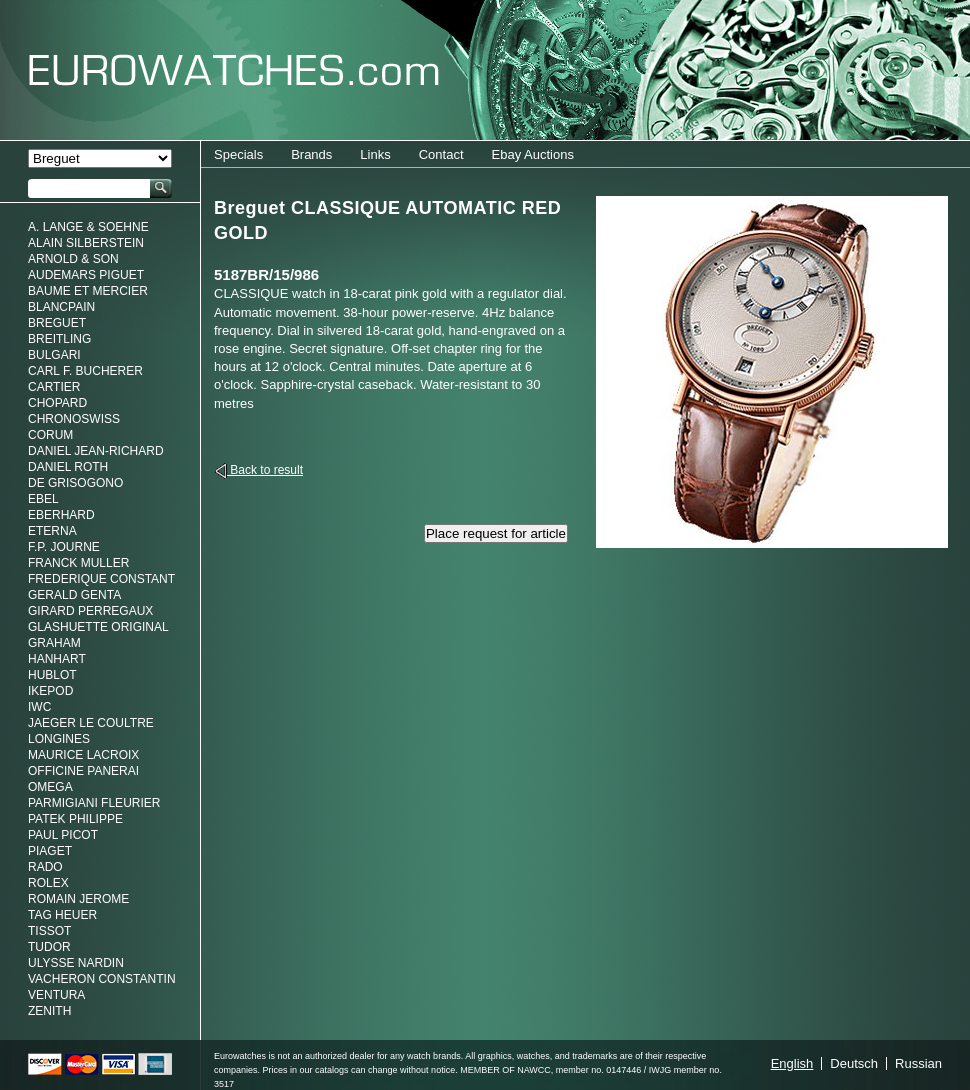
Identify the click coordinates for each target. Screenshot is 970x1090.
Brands (311, 154)
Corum (50, 435)
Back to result (265, 470)
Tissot (49, 931)
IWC (39, 707)
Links (375, 154)
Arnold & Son (73, 259)
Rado (45, 867)
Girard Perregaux (90, 611)
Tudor (49, 947)
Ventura (56, 995)
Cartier (54, 387)
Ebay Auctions (533, 154)
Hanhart (57, 659)
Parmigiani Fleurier (94, 803)
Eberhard (61, 515)
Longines (59, 739)
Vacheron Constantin (102, 979)
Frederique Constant (101, 579)
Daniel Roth (68, 467)
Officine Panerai (83, 771)
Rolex (48, 883)
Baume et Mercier (88, 291)
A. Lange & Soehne (88, 227)
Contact (441, 154)
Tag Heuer (62, 915)
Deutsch (854, 1063)
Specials (238, 154)
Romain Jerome (78, 899)
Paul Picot (63, 835)
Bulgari (54, 355)
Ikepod (50, 691)
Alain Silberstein (86, 243)
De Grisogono (75, 483)
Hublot (52, 675)
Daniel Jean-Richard (96, 451)
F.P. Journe (64, 547)
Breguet (57, 323)
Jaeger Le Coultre (91, 723)
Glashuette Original (98, 627)
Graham (54, 643)
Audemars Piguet (86, 275)
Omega (50, 787)
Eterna (52, 531)
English (792, 1063)
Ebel (43, 499)
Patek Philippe (75, 819)
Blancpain (61, 307)
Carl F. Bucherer (85, 371)
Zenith (49, 1011)
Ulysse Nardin (76, 963)
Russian (918, 1063)
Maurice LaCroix (83, 755)
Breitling (59, 339)
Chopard (57, 403)
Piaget (50, 851)
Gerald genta (74, 595)
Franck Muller (78, 563)
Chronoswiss (74, 419)
